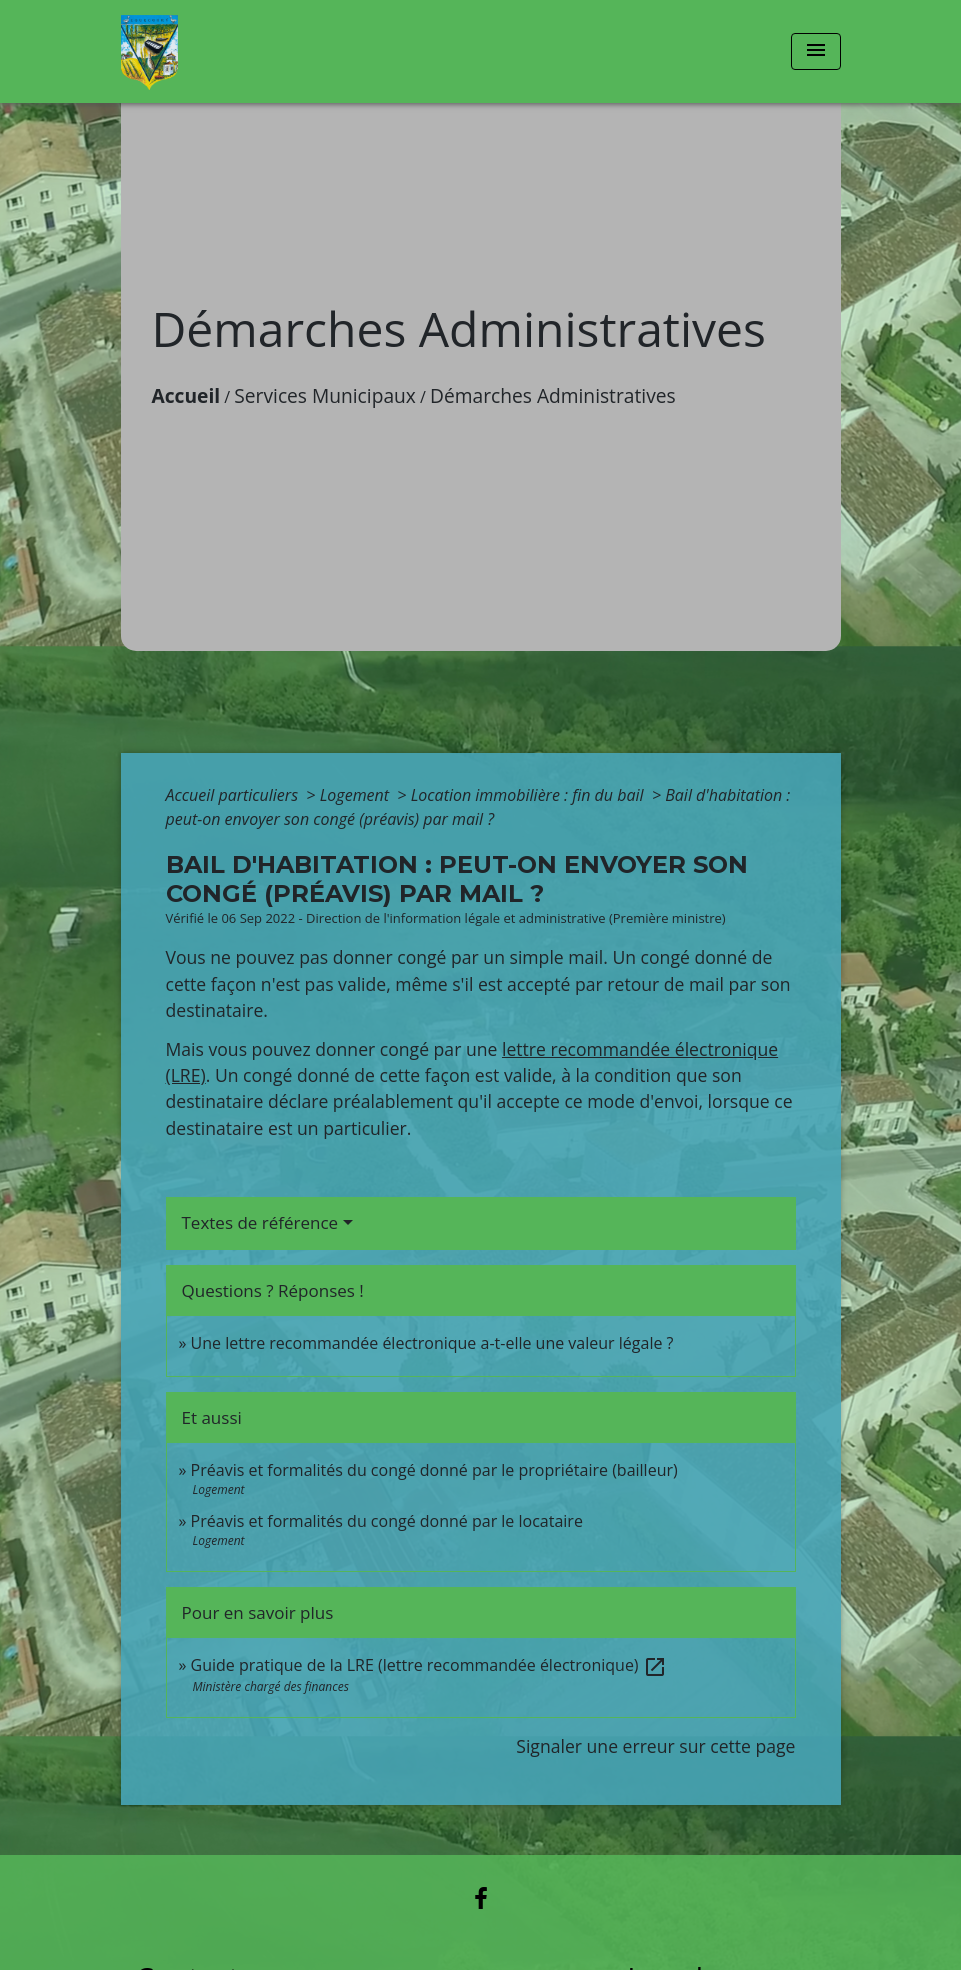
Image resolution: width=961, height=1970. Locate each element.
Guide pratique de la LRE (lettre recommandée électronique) (429, 1665)
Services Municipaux (325, 395)
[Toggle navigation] (816, 51)
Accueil (186, 395)
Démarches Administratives (553, 395)
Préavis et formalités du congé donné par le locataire (387, 1521)
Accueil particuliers (234, 795)
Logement (357, 795)
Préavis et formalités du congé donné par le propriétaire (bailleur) (434, 1470)
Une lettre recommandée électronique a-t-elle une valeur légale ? (432, 1343)
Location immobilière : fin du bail (529, 795)
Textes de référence (260, 1222)
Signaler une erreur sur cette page (655, 1746)
